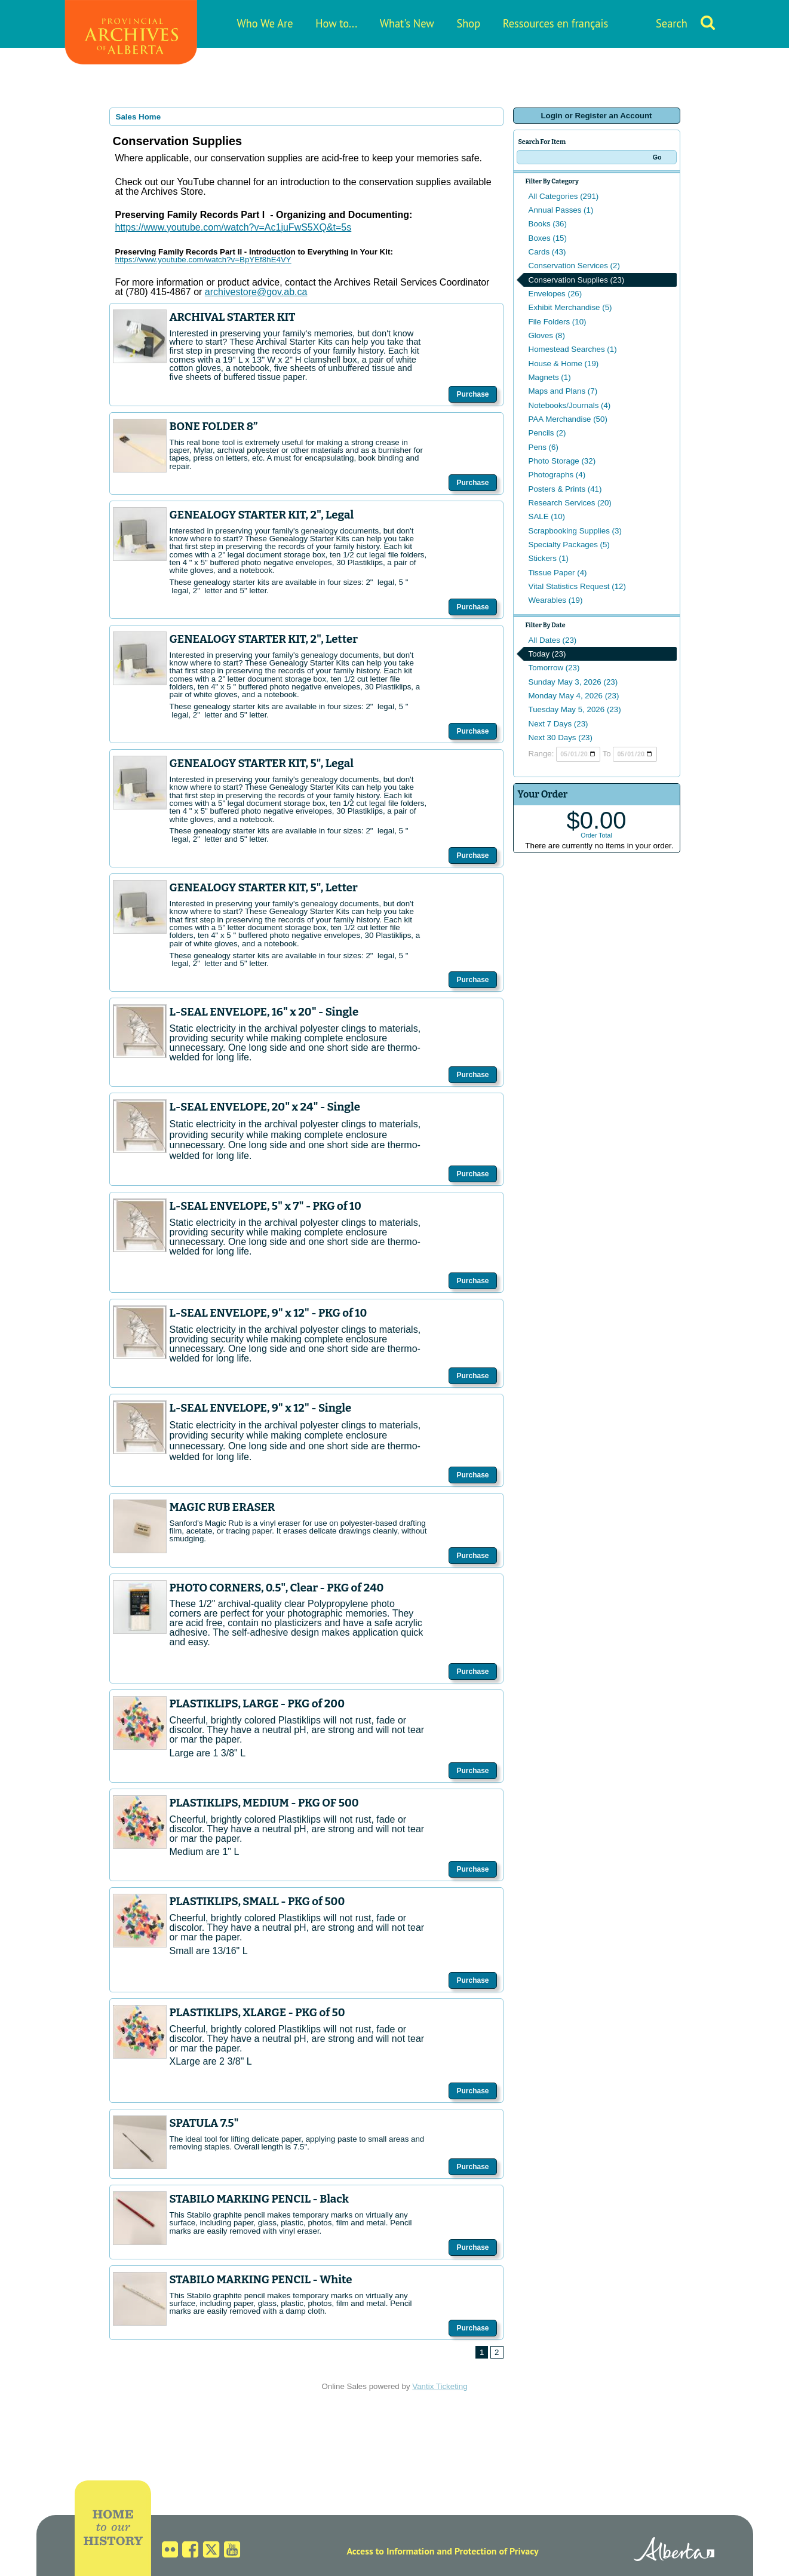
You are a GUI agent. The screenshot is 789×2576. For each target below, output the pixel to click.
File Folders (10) (558, 321)
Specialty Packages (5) (569, 544)
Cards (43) (547, 251)
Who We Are (265, 23)
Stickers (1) (549, 558)
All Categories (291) (564, 196)
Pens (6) (543, 447)
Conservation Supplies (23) (577, 279)
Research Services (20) (570, 502)
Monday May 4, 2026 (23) (574, 695)
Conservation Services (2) (574, 265)
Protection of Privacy (497, 2551)
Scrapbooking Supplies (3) (575, 530)
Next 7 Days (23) (558, 723)
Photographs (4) (557, 474)
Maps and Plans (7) (563, 391)
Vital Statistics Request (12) (577, 586)
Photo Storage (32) (562, 460)
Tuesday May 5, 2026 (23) (575, 709)
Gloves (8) (547, 335)
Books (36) (548, 223)
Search (671, 23)
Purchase (472, 394)
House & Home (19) (564, 363)
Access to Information (390, 2551)
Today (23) (547, 653)
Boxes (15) (548, 238)
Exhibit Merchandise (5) (570, 307)
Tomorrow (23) (554, 667)
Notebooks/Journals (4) (570, 405)
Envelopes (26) (555, 293)
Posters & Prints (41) (565, 488)
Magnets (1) (550, 377)
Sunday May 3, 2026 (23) (573, 681)
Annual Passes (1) (561, 210)
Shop (468, 23)
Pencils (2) (547, 432)
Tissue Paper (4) (558, 572)
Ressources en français (555, 23)
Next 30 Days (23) (560, 737)
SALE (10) (547, 516)
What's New (407, 23)
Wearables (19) (556, 600)
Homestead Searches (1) (573, 349)
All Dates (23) (553, 640)
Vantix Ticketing (439, 2386)
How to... (336, 23)
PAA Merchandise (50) (568, 419)
